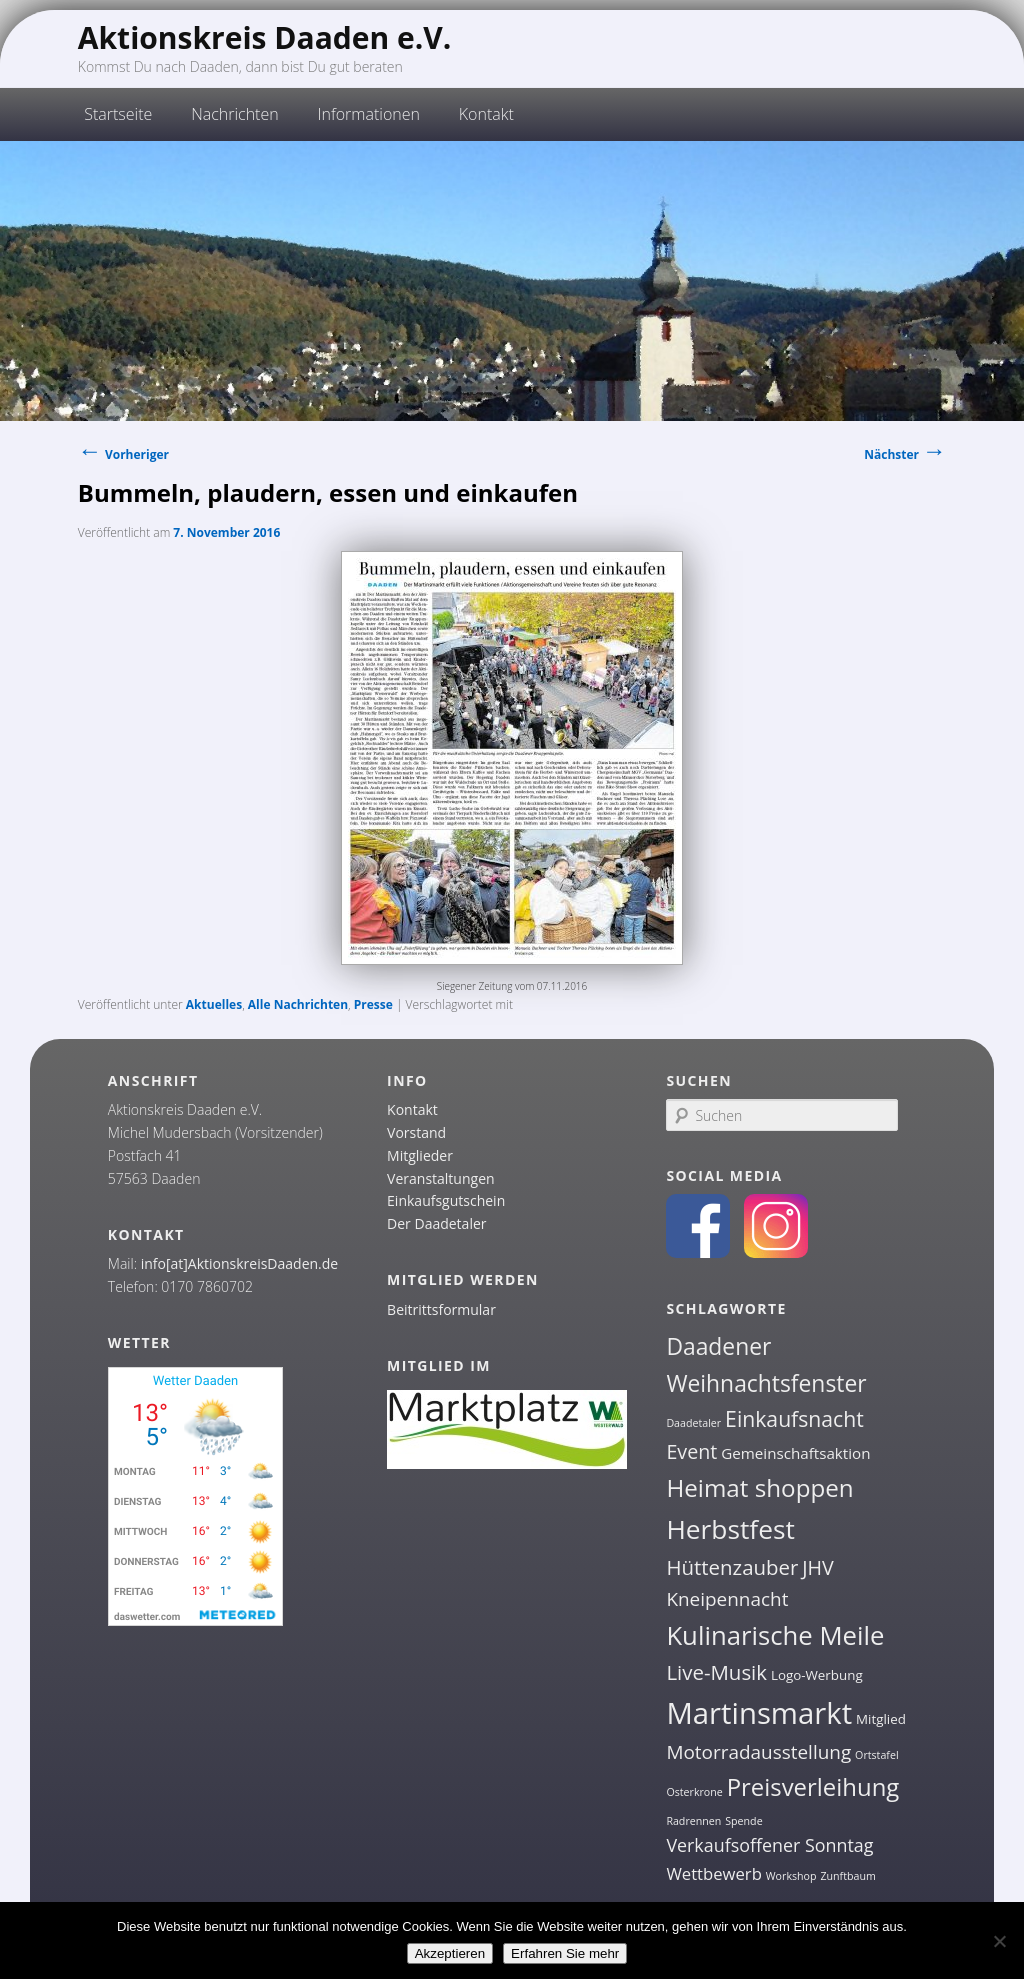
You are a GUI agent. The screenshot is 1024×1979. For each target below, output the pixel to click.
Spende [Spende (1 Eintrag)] (743, 1821)
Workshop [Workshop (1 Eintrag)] (791, 1876)
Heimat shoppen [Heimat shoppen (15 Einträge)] (759, 1487)
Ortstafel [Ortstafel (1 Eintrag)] (877, 1755)
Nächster (905, 454)
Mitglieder (420, 1155)
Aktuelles (214, 1004)
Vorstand (416, 1132)
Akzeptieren (450, 1953)
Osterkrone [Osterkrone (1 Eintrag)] (694, 1792)
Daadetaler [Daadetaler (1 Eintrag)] (693, 1423)
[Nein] (999, 1941)
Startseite (118, 114)
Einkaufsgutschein (446, 1200)
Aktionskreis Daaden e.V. (265, 37)
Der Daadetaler (436, 1223)
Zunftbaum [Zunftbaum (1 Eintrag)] (847, 1876)
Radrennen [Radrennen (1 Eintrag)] (693, 1821)
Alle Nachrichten (298, 1004)
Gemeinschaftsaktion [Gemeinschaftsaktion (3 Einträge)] (795, 1453)
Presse (373, 1004)
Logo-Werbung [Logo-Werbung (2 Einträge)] (817, 1675)
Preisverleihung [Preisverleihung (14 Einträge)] (813, 1786)
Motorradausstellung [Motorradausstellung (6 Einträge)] (758, 1752)
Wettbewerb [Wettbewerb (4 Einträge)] (714, 1873)
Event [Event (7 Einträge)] (691, 1451)
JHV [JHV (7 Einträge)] (818, 1567)
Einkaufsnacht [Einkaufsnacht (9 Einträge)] (794, 1418)
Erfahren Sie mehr (565, 1953)
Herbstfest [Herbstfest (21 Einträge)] (730, 1529)
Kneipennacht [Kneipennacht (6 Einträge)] (727, 1599)
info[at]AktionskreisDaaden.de (240, 1263)
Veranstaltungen (440, 1178)
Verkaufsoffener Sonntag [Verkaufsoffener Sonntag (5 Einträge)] (769, 1845)
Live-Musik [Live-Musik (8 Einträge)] (716, 1672)
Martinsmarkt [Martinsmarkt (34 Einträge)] (759, 1713)
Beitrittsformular (441, 1309)
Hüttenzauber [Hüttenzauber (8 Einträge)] (732, 1567)
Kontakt (486, 114)
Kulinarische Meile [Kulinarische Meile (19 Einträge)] (775, 1635)
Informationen (368, 114)
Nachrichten (235, 114)
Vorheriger (123, 454)
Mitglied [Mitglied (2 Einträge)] (881, 1719)
